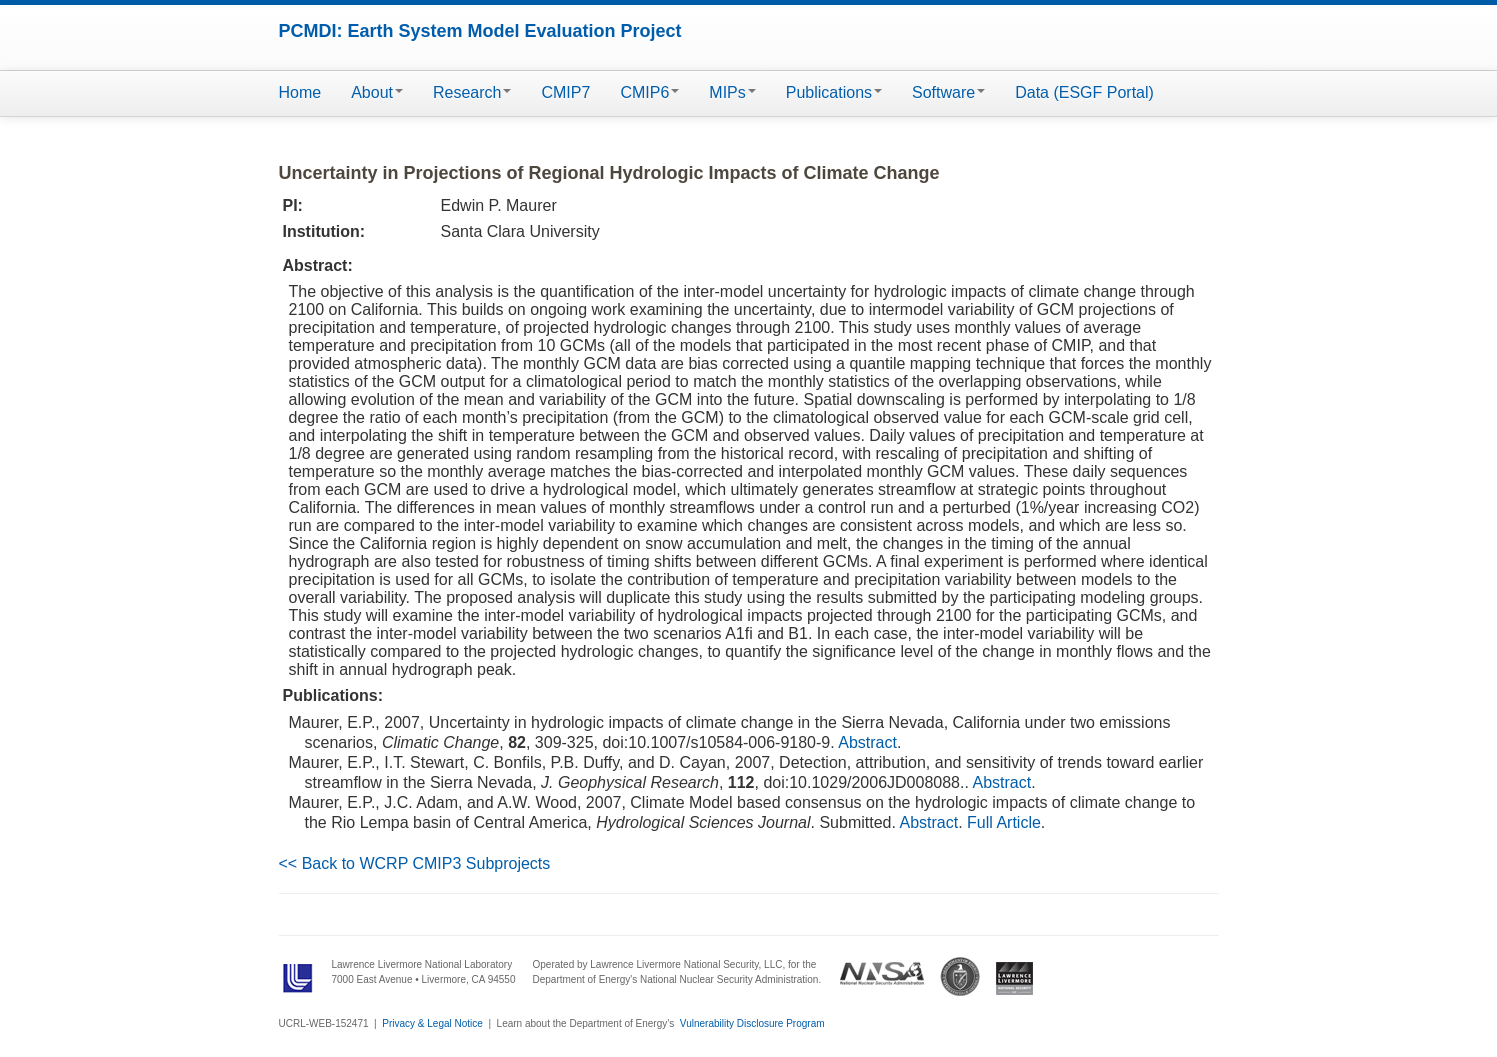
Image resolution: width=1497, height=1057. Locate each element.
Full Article (1004, 822)
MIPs (732, 92)
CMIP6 (649, 92)
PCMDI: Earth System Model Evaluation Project (480, 31)
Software (948, 92)
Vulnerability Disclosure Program (752, 1023)
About (377, 92)
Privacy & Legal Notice (432, 1023)
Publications (834, 92)
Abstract (867, 742)
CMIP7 (565, 92)
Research (472, 92)
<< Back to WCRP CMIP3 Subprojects (415, 863)
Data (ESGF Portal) (1084, 92)
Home (300, 92)
